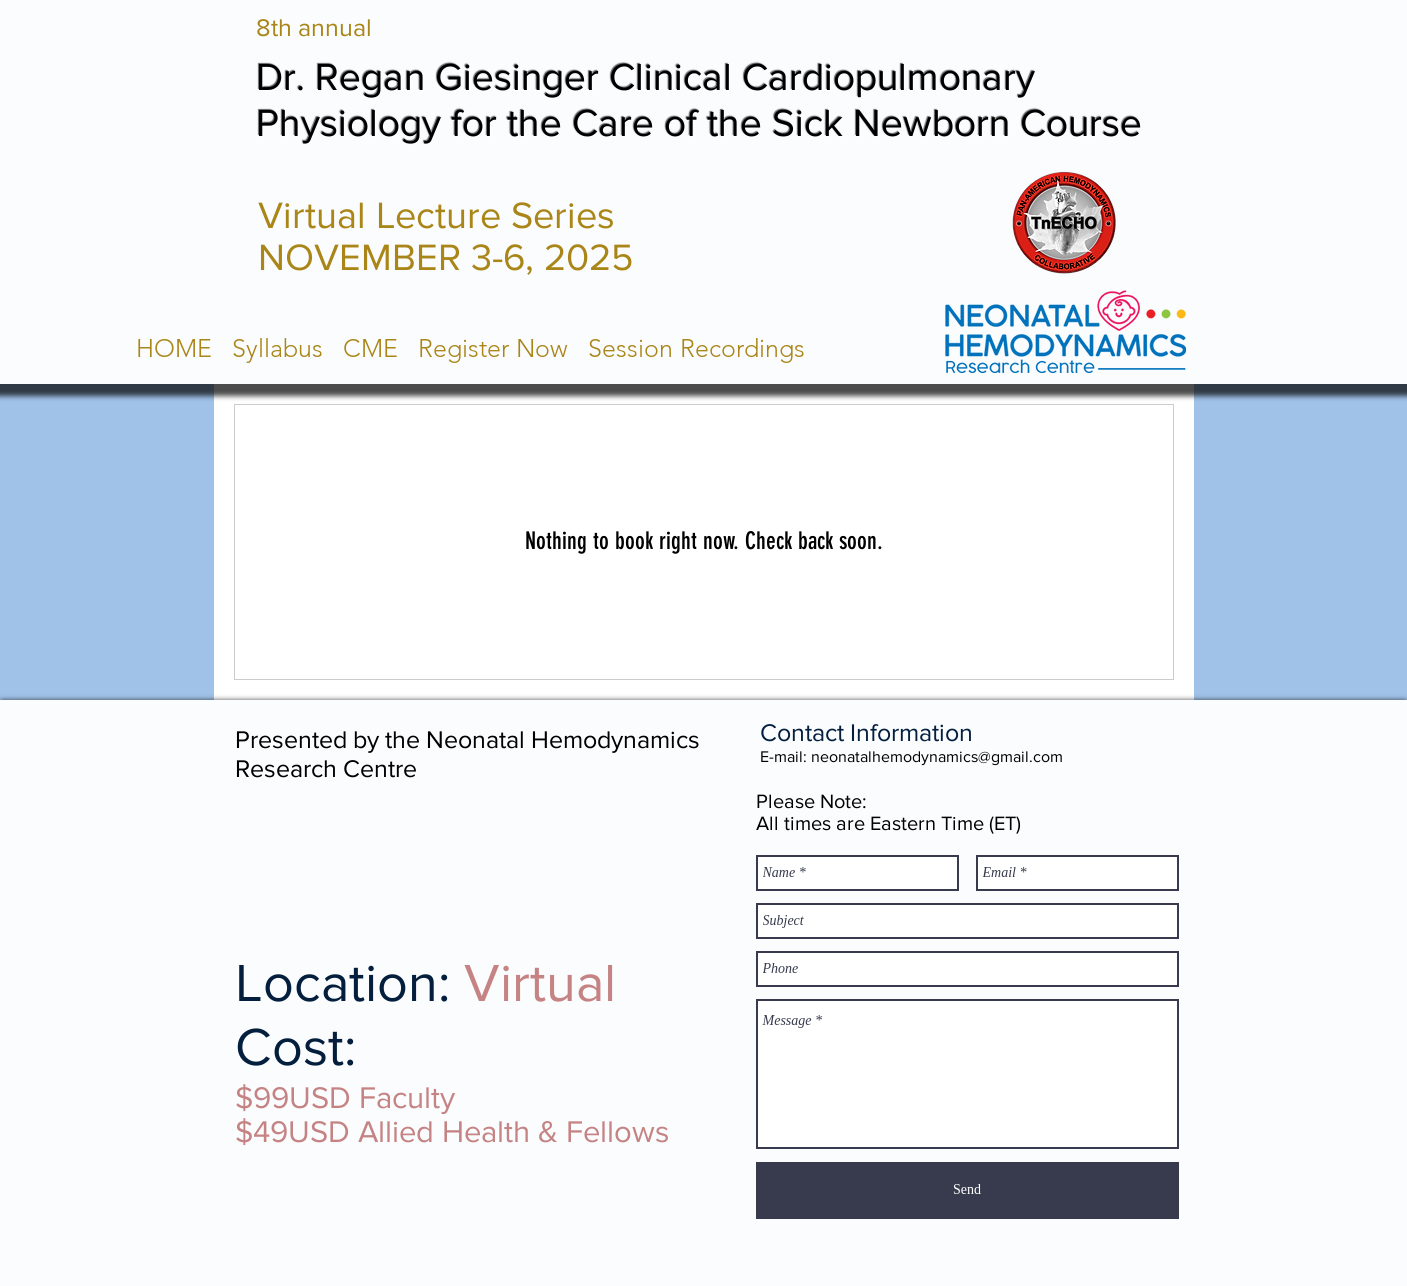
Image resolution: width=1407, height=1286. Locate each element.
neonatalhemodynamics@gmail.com (937, 756)
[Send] (967, 1190)
